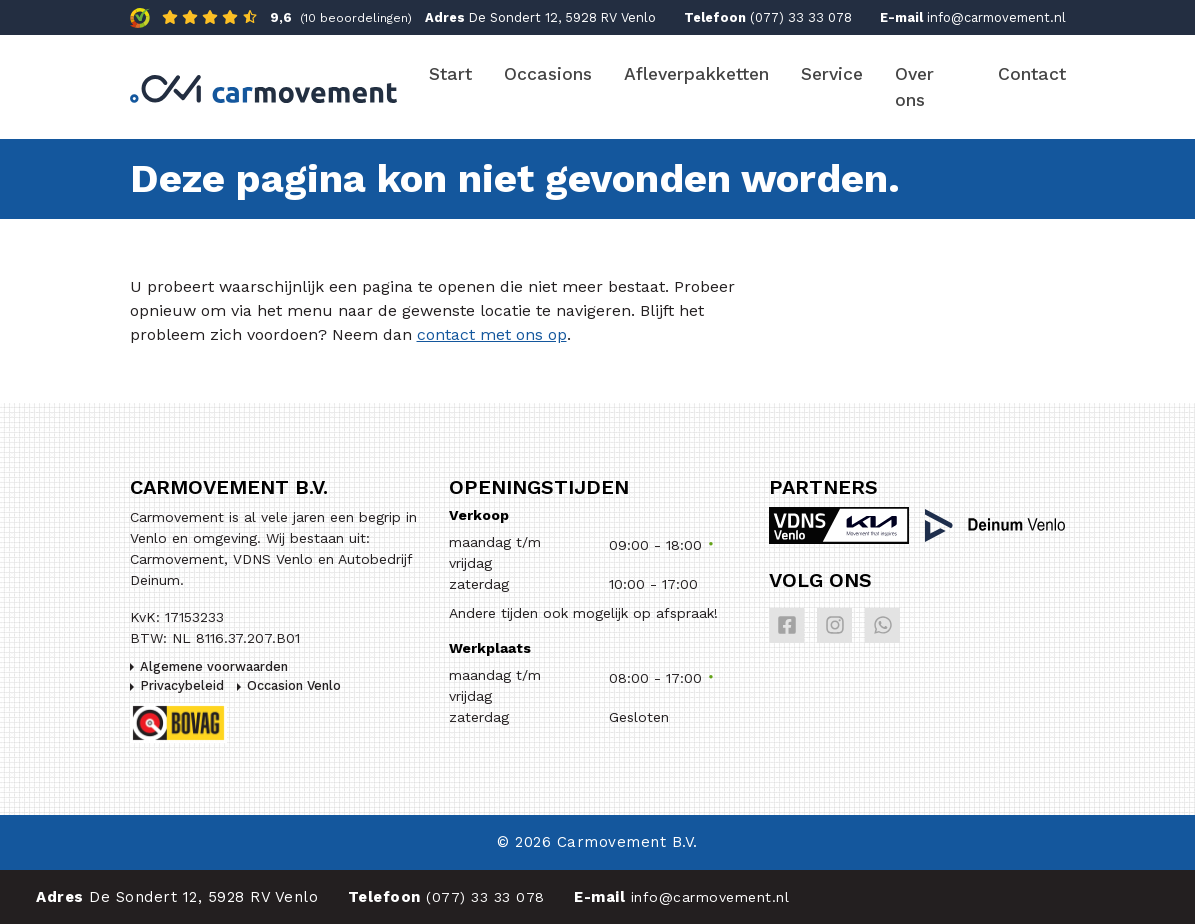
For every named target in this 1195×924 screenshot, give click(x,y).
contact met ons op (492, 334)
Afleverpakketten (696, 74)
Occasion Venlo (294, 685)
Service (832, 74)
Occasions (548, 74)
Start (450, 74)
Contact (1032, 74)
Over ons (914, 87)
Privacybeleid (182, 685)
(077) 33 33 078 (801, 17)
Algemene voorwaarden (214, 666)
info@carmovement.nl (996, 17)
